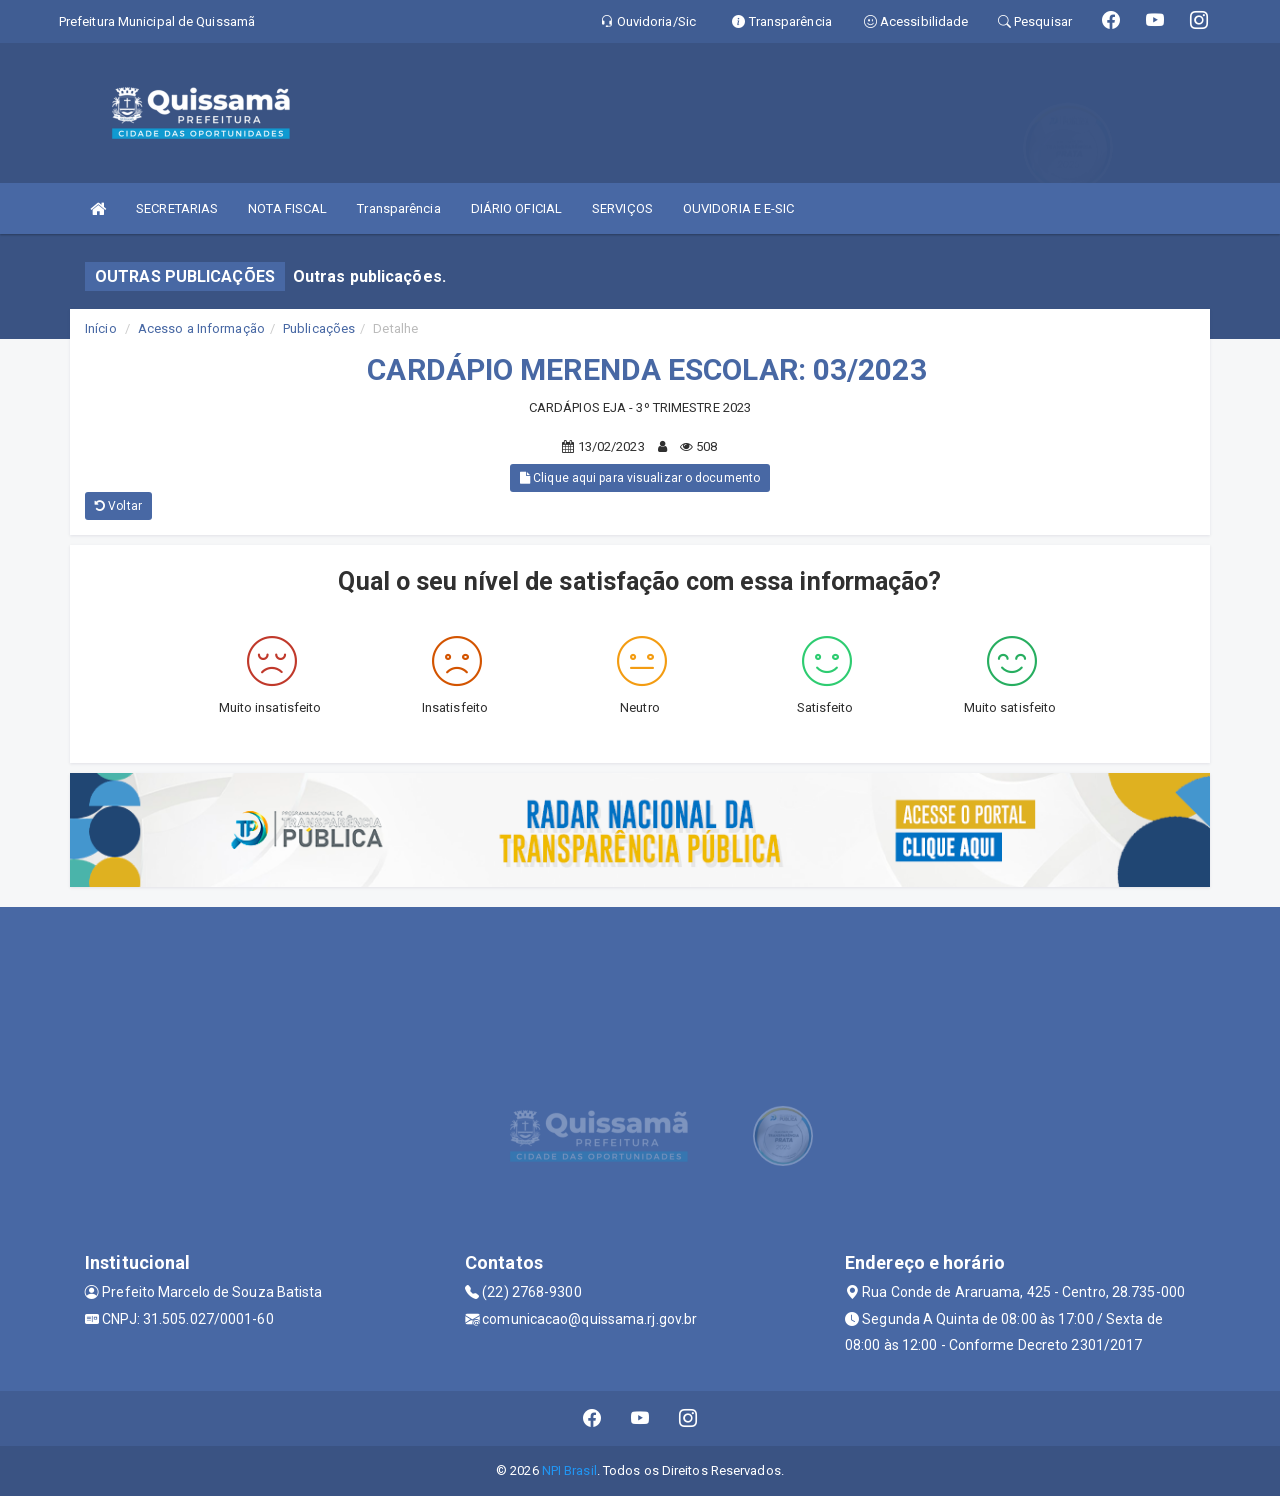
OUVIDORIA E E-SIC (739, 208)
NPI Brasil (569, 1470)
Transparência (398, 208)
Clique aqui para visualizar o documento (640, 478)
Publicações (319, 328)
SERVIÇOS (622, 208)
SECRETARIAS (177, 208)
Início (101, 328)
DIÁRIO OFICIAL (516, 208)
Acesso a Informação (201, 328)
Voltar (118, 506)
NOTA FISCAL (287, 208)
